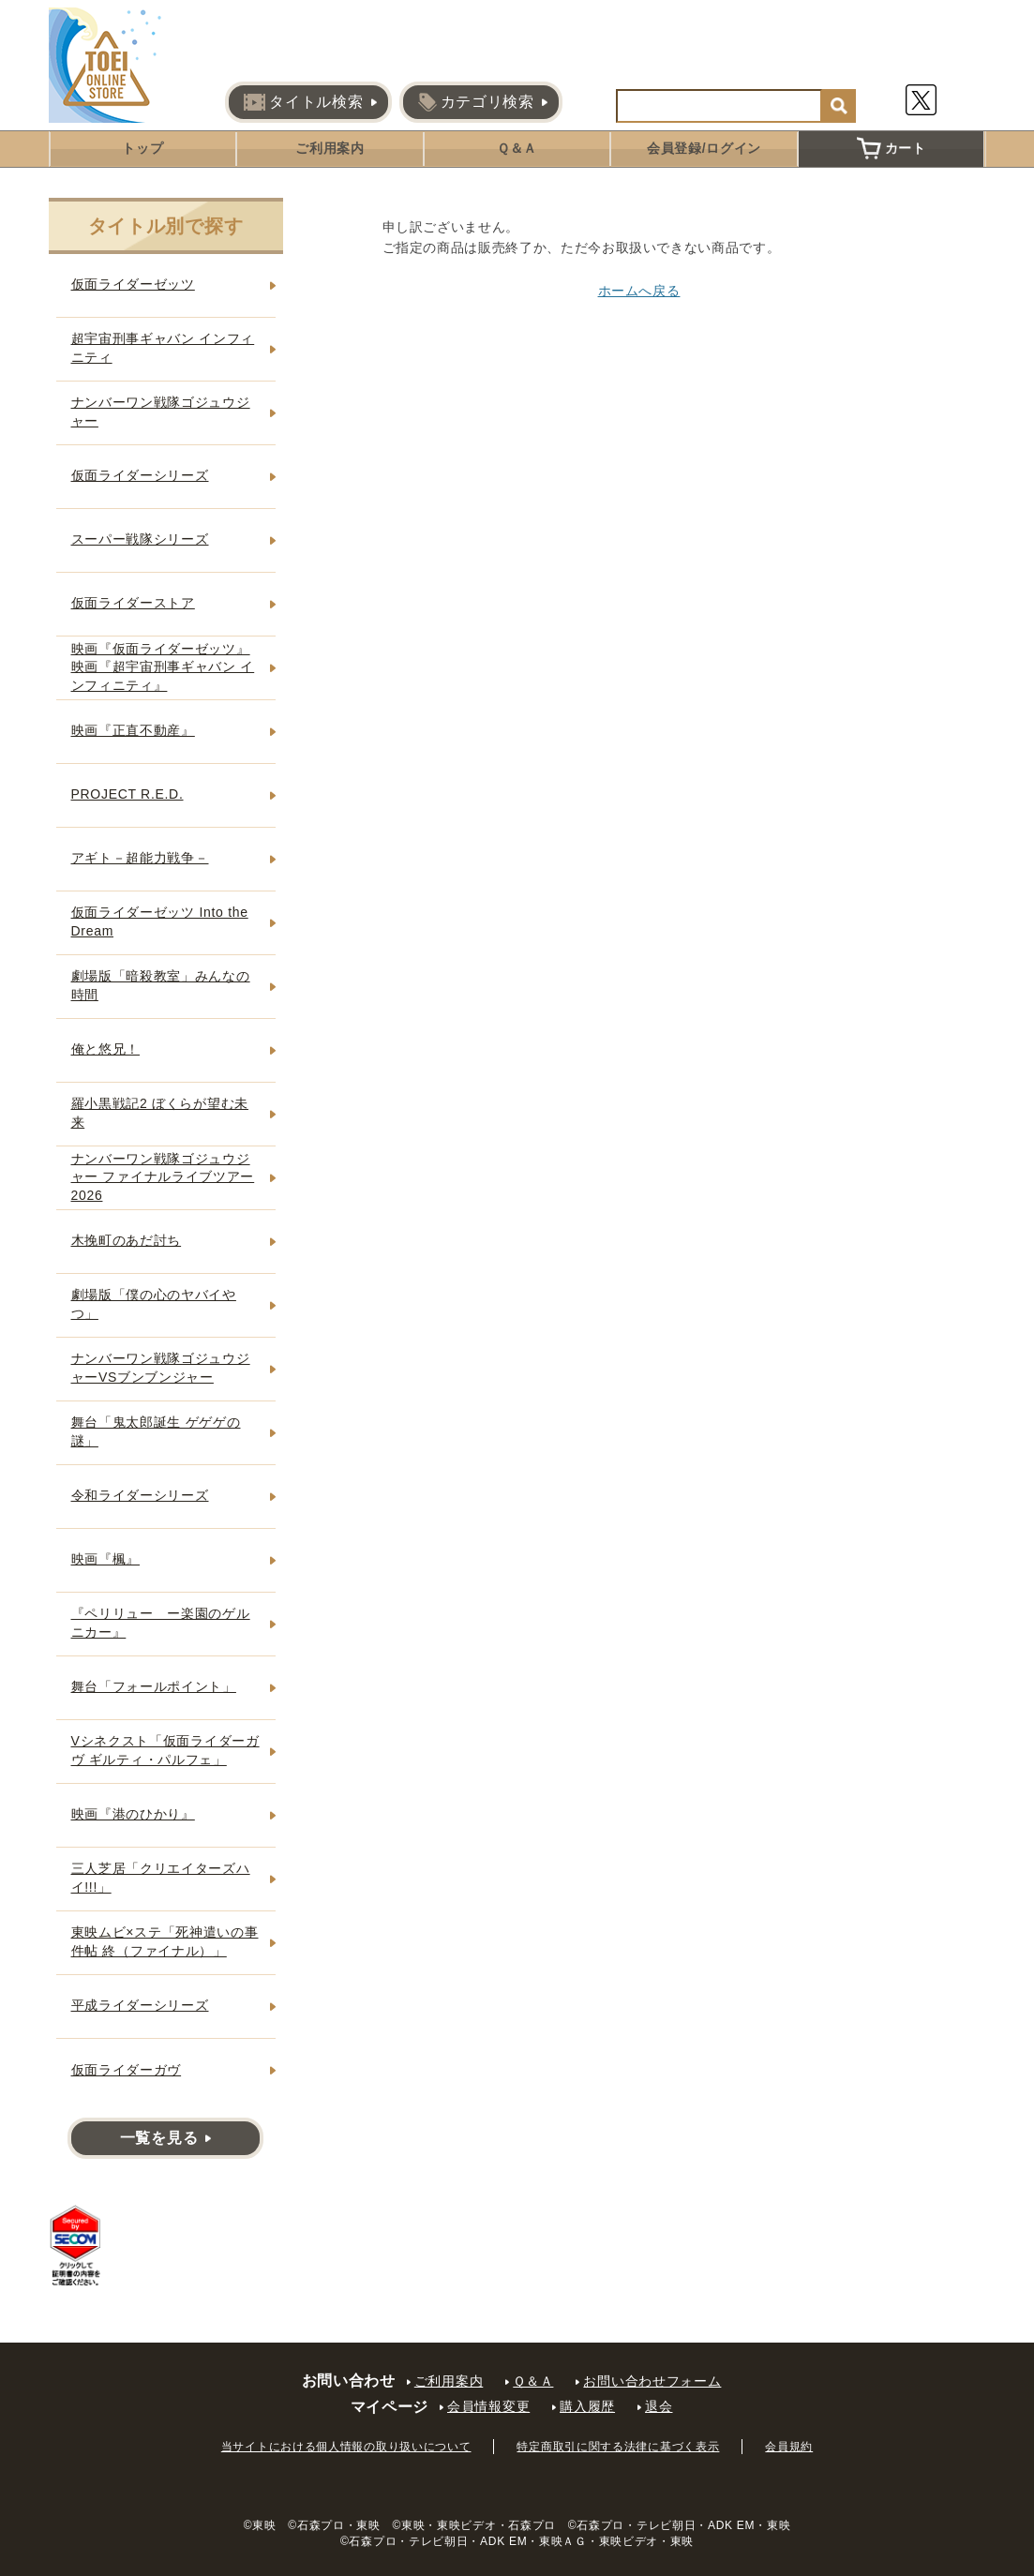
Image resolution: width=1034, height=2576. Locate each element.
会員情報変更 (488, 2406)
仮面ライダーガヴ (126, 2069)
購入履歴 (587, 2406)
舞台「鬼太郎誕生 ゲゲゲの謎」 (156, 1431)
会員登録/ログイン (704, 148)
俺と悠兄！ (106, 1048)
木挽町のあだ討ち (126, 1240)
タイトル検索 (303, 102)
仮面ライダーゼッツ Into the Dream (159, 921)
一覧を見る (159, 2138)
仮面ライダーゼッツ (133, 284)
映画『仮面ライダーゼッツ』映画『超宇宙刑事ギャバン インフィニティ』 (163, 667)
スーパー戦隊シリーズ (140, 539)
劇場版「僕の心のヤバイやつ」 (153, 1304)
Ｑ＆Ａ (517, 148)
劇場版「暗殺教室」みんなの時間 (160, 985)
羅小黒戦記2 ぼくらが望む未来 (159, 1113)
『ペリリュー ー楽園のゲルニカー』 (160, 1623)
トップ (142, 148)
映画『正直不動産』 (133, 730)
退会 (658, 2406)
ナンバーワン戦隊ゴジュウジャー (160, 411)
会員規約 (789, 2446)
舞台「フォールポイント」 (153, 1686)
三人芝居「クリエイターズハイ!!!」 (160, 1878)
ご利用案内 (330, 148)
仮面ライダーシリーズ (140, 475)
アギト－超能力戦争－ (140, 857)
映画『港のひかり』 (133, 1813)
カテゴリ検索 (476, 102)
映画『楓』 (106, 1558)
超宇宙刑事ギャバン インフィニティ (163, 348)
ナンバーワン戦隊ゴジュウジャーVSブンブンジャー (160, 1368)
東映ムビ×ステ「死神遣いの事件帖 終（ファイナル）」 (165, 1941)
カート (891, 148)
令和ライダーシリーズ (140, 1495)
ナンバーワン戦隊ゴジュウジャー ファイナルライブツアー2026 (163, 1177)
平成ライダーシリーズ (140, 2005)
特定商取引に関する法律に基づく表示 (618, 2446)
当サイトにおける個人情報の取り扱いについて (346, 2446)
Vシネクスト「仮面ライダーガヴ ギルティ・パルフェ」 (165, 1750)
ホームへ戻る (639, 290)
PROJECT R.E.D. (127, 793)
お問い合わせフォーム (652, 2381)
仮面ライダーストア (133, 602)
